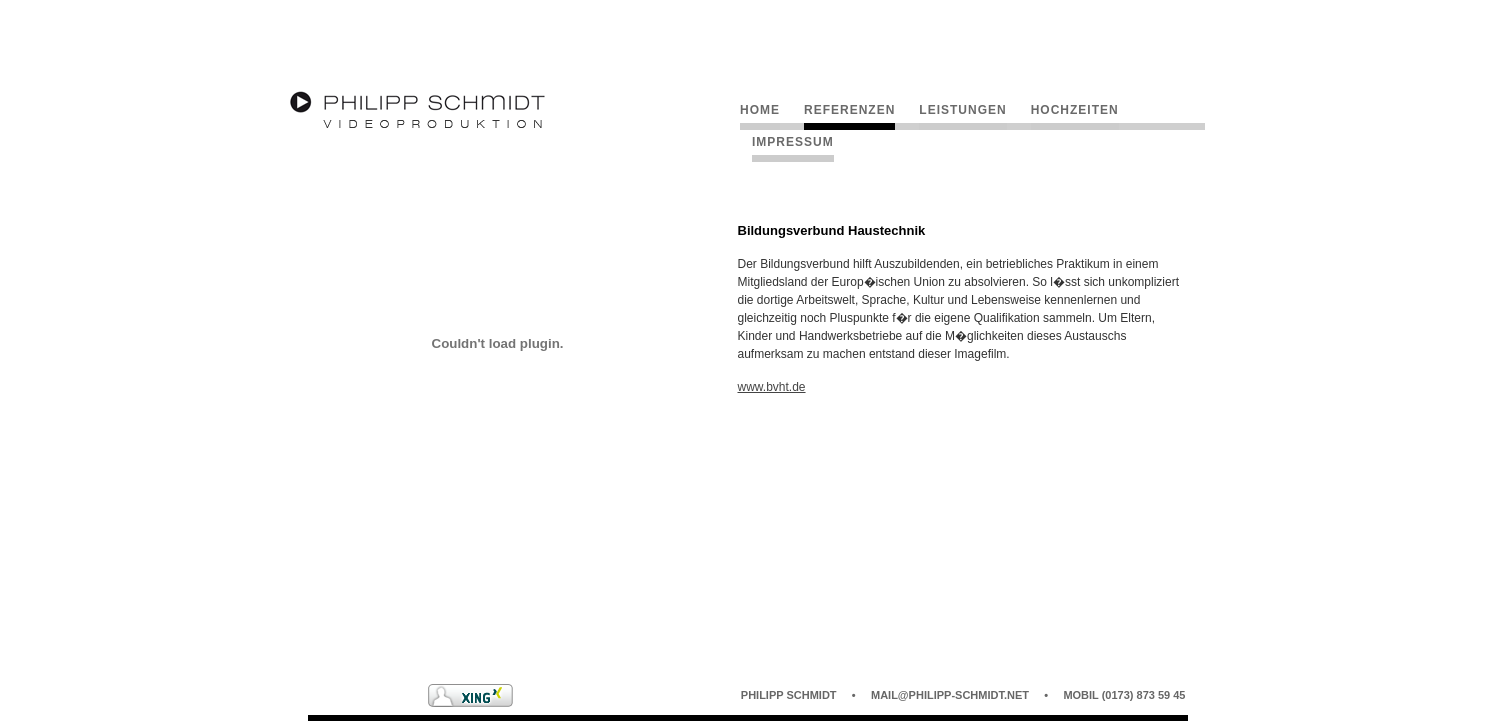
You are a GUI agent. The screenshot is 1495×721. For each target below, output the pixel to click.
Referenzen (849, 110)
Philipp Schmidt (789, 695)
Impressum (793, 142)
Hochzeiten (1075, 110)
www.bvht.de (772, 387)
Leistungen (962, 110)
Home (760, 110)
